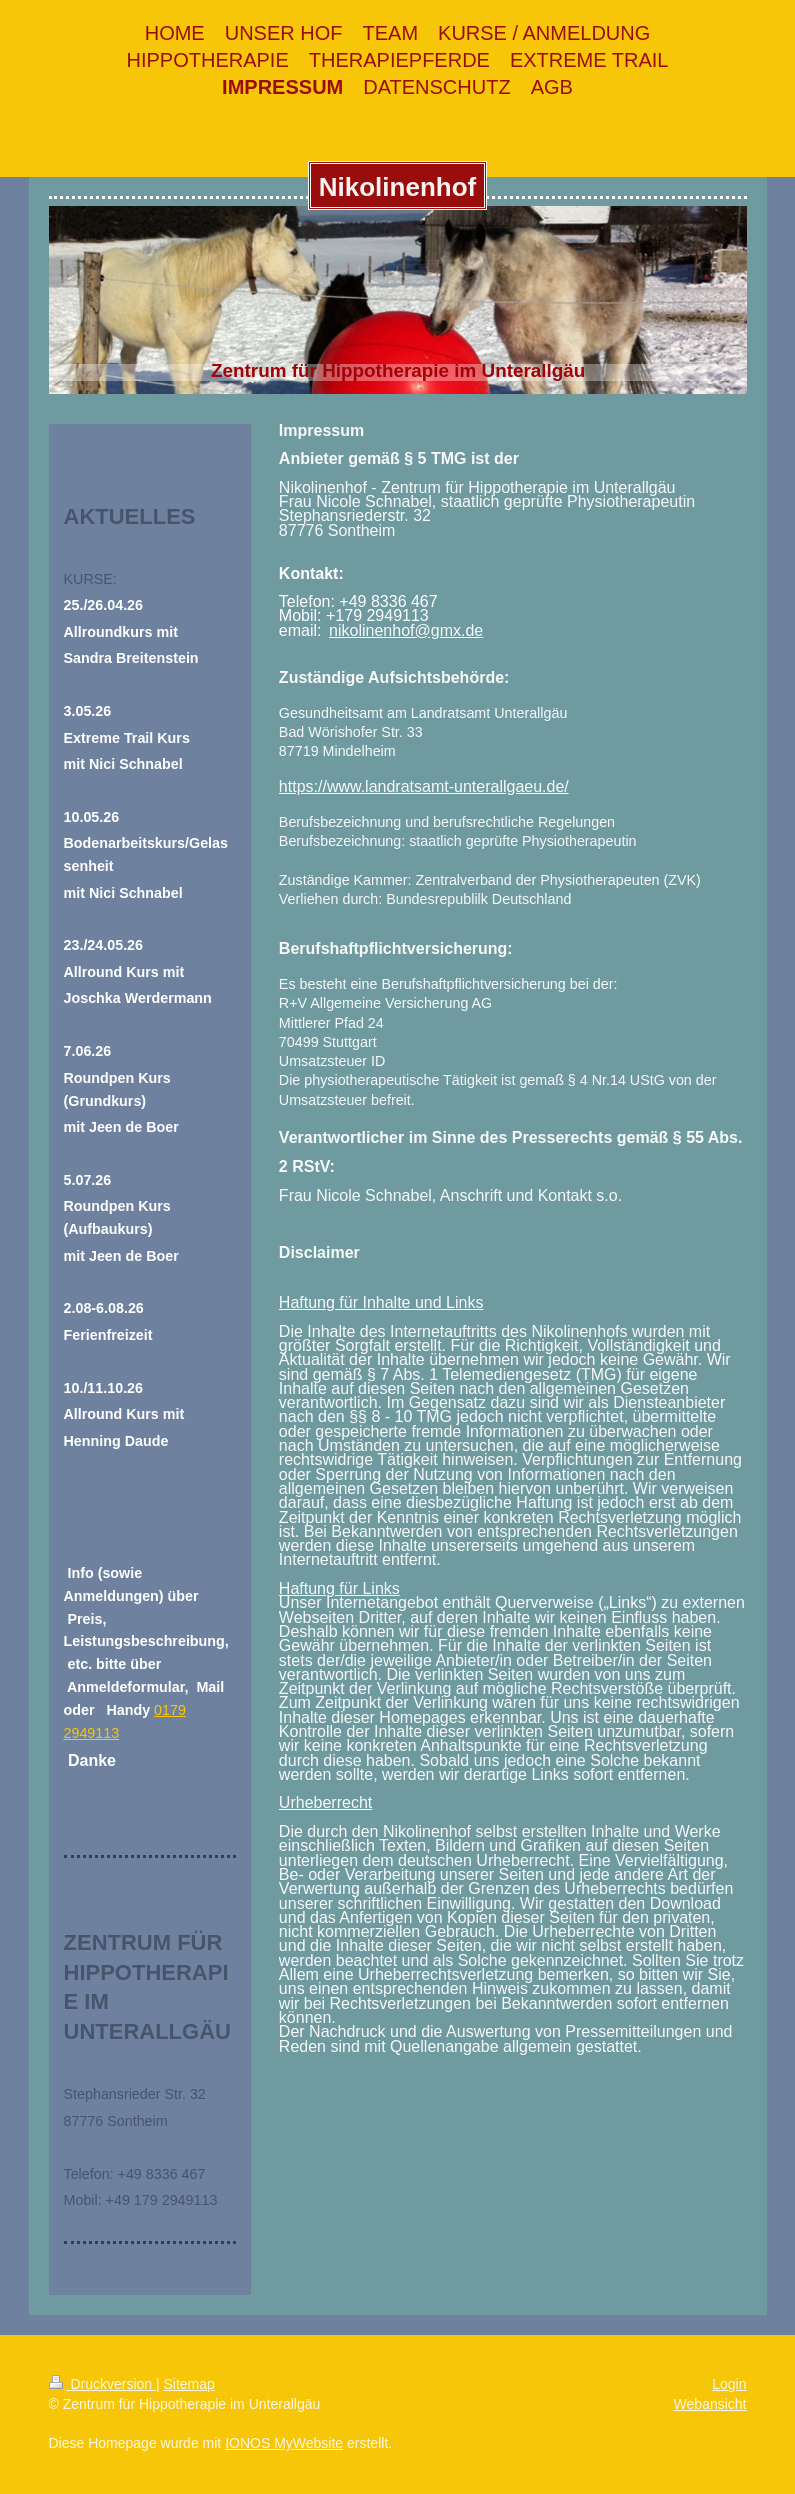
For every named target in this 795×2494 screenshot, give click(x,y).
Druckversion (102, 2384)
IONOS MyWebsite (284, 2443)
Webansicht (710, 2404)
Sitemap (189, 2384)
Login (729, 2384)
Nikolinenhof (397, 187)
